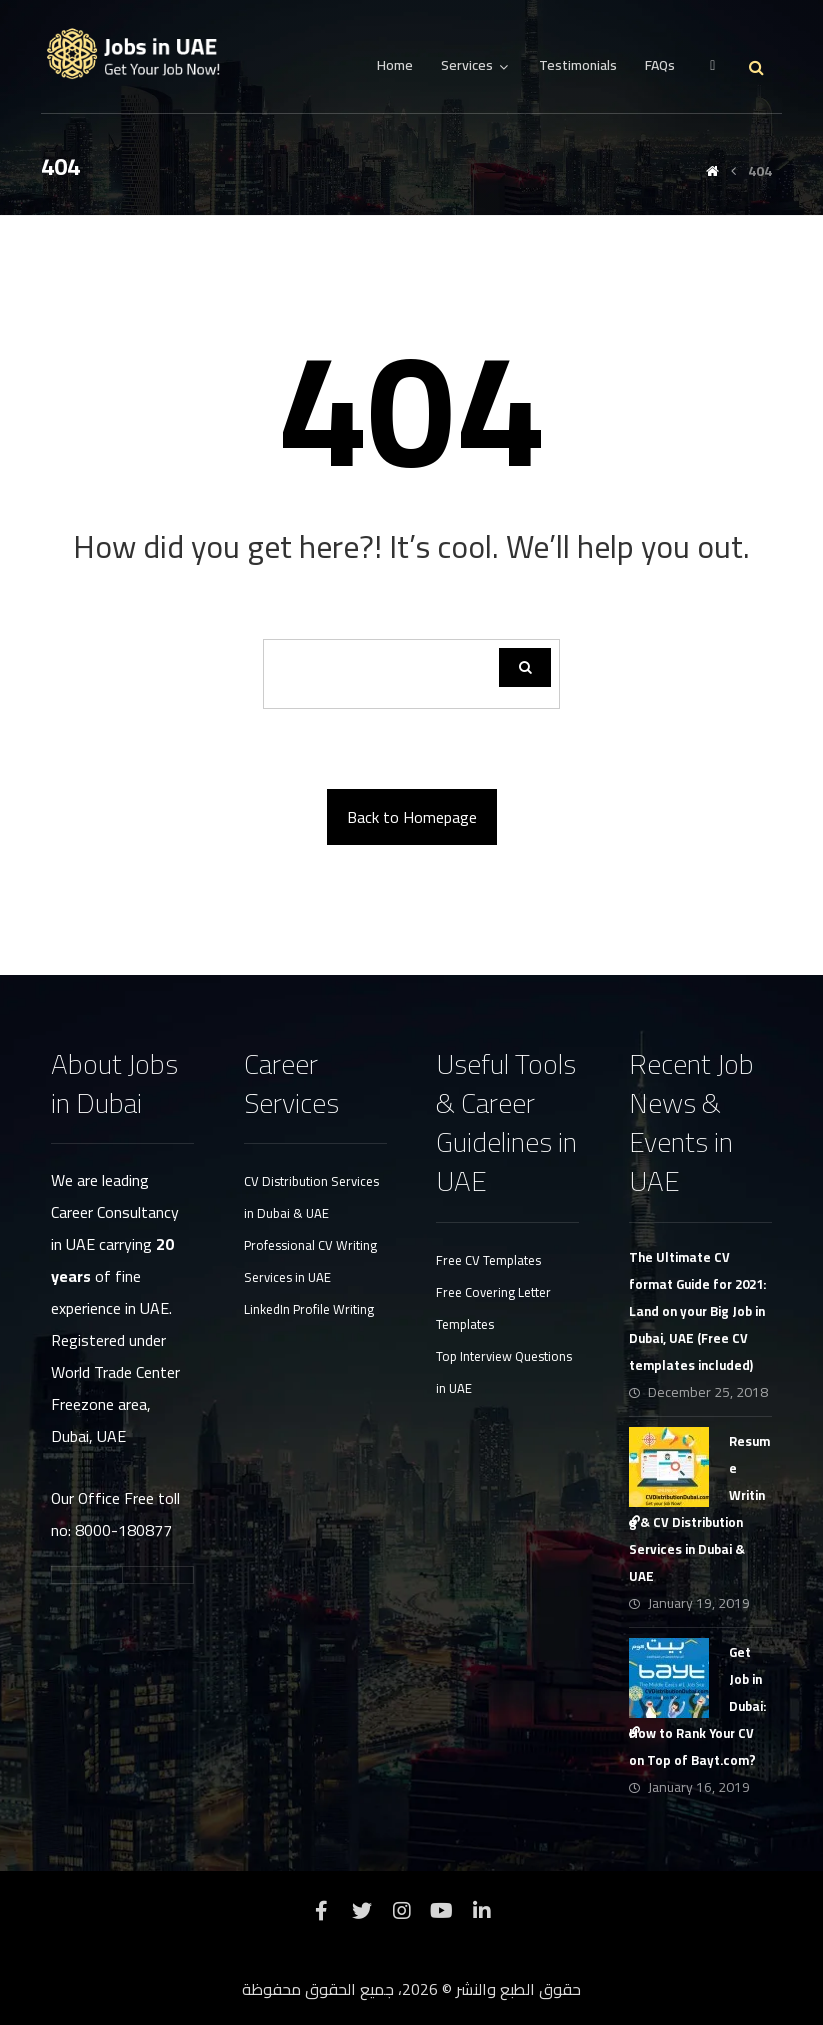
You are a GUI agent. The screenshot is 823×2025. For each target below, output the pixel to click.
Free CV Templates (488, 1260)
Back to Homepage (412, 817)
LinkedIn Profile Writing (309, 1309)
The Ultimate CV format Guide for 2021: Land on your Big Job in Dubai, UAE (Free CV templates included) (697, 1311)
